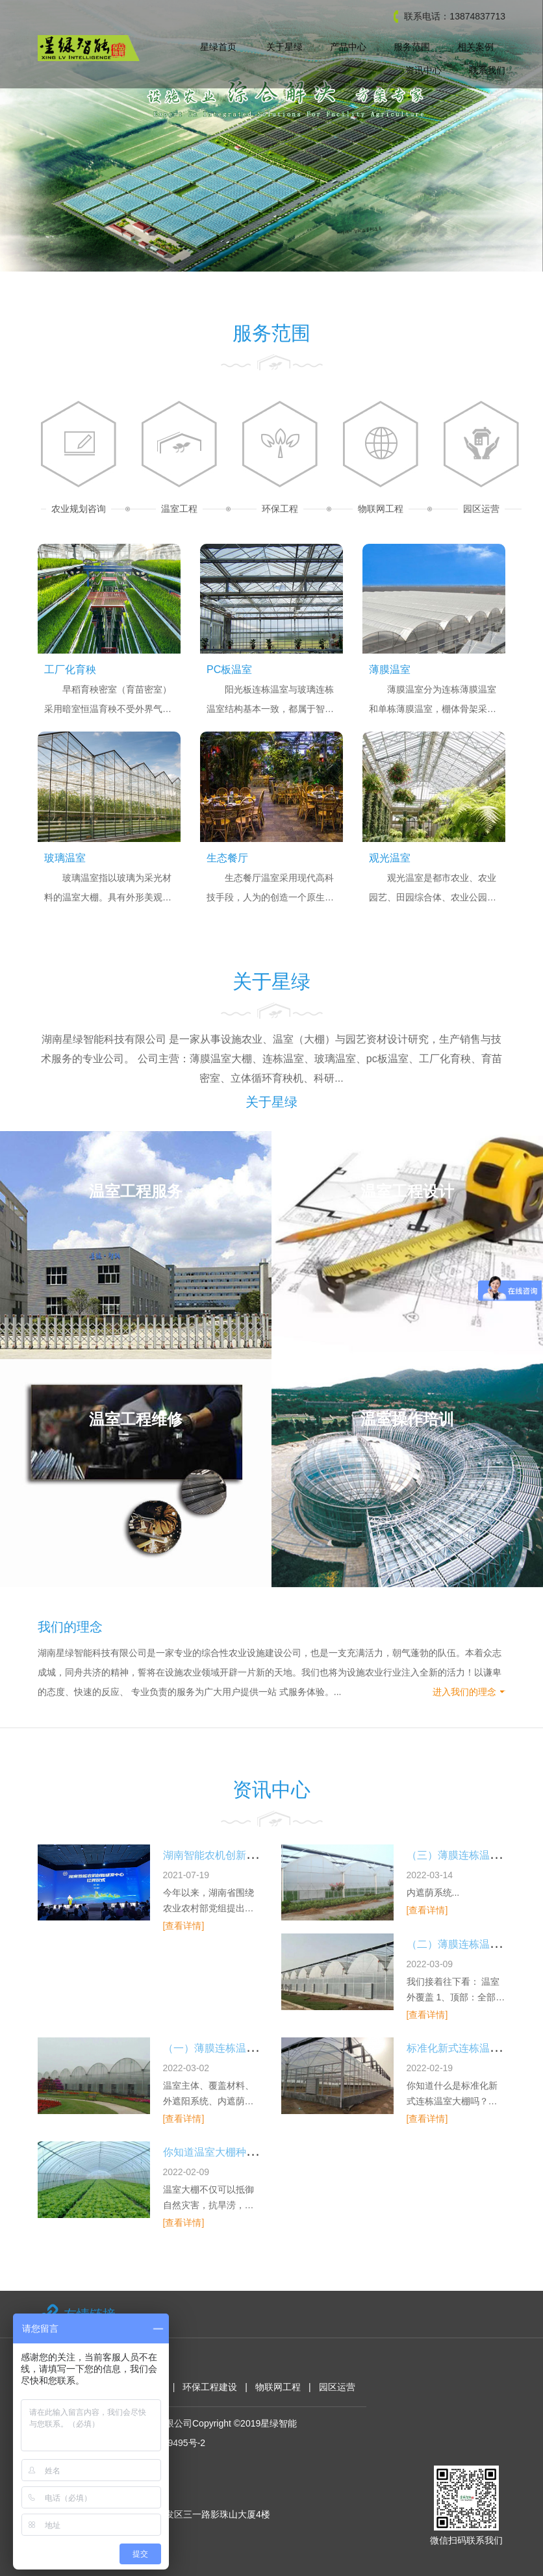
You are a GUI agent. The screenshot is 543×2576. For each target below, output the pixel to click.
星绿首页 (218, 47)
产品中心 (348, 47)
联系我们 (487, 70)
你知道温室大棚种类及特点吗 (230, 2152)
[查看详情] (184, 1925)
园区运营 (337, 2387)
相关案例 (475, 47)
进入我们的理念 (464, 1692)
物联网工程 (278, 2387)
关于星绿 (284, 47)
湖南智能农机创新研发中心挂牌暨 (241, 1855)
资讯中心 (423, 70)
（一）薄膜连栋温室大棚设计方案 (241, 2048)
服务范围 (412, 47)
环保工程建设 (210, 2387)
